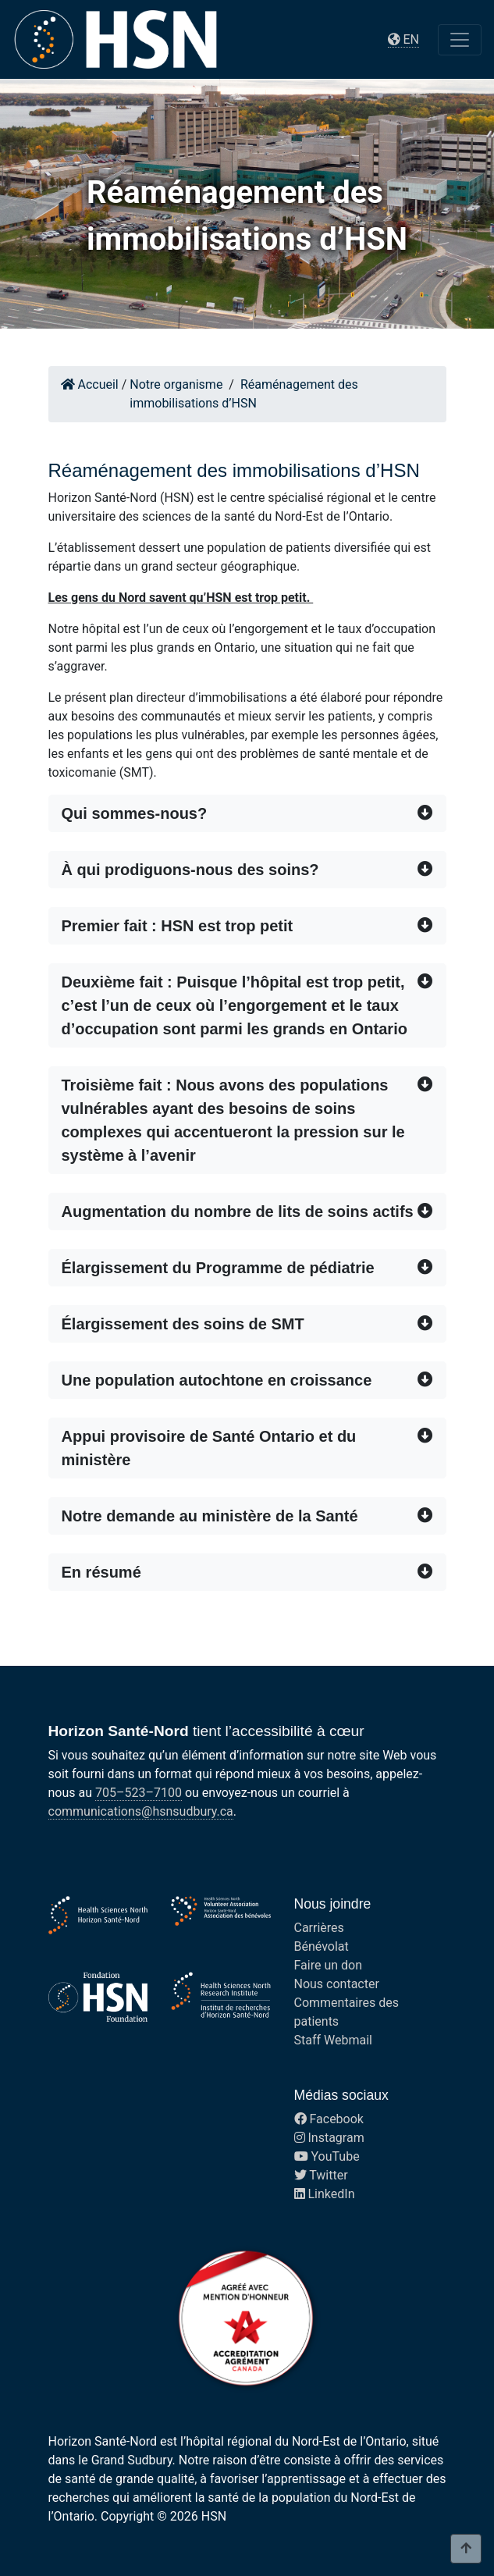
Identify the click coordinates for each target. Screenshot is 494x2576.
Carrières (319, 1927)
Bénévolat (321, 1946)
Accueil (90, 384)
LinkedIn (324, 2193)
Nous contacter (336, 1983)
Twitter (321, 2175)
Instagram (329, 2137)
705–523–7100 (138, 1792)
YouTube (327, 2156)
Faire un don (328, 1965)
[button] (247, 813)
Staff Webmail (333, 2040)
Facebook (329, 2119)
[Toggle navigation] (460, 39)
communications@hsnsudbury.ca (140, 1811)
